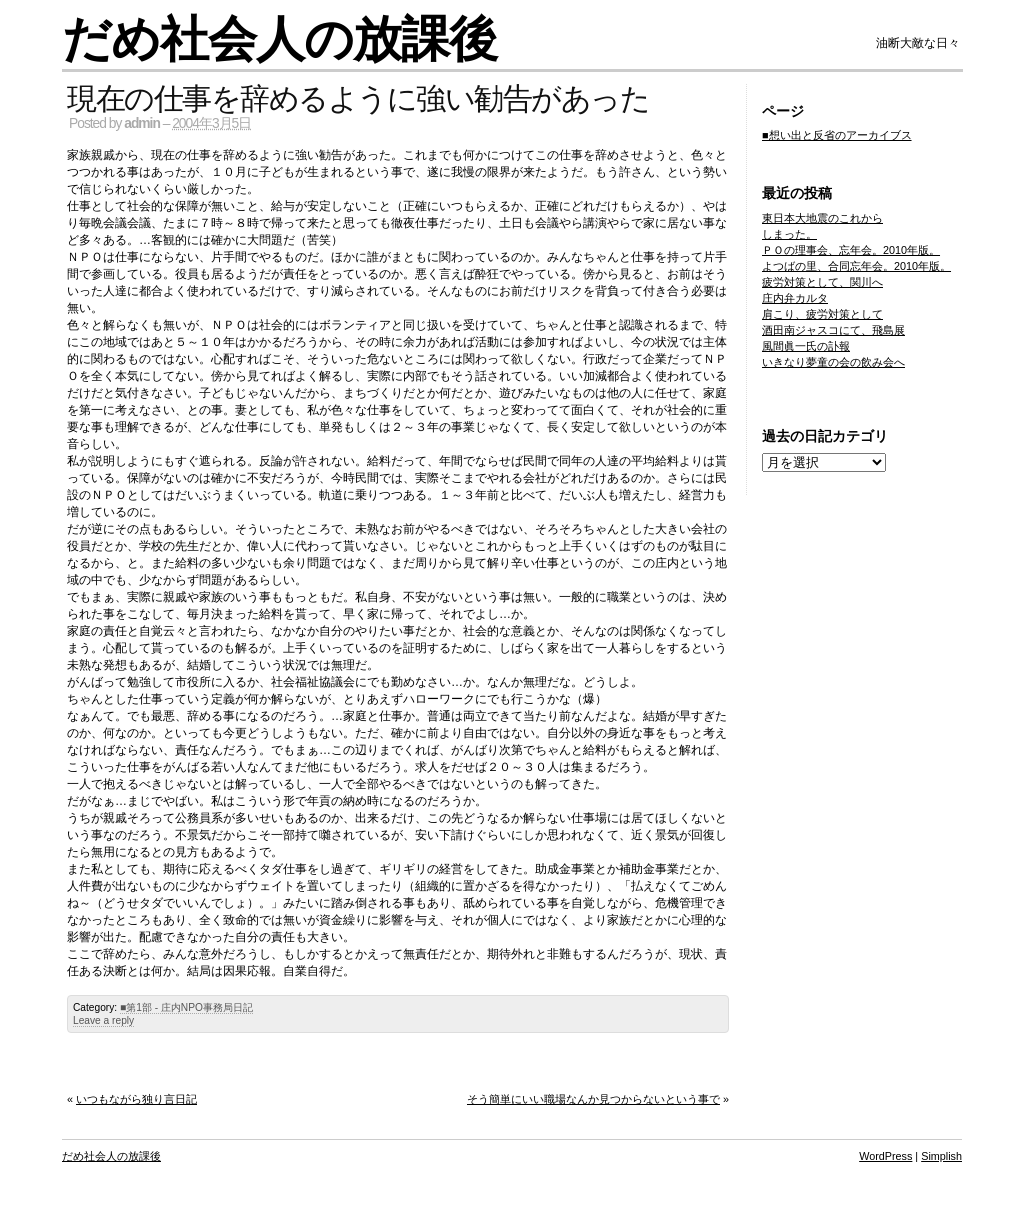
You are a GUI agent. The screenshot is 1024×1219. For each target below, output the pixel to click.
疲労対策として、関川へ (822, 282)
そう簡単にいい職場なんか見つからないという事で (593, 1099)
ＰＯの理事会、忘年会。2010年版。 (851, 250)
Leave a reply (103, 1020)
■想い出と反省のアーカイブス (837, 135)
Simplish (941, 1156)
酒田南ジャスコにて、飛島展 (833, 330)
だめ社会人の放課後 (279, 39)
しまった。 (789, 234)
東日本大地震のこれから (822, 218)
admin (142, 123)
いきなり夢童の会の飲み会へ (833, 362)
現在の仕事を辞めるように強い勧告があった (358, 98)
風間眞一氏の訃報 (806, 346)
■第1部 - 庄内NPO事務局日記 (186, 1007)
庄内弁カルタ (795, 298)
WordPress (885, 1156)
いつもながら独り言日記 (136, 1099)
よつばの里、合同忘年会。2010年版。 (856, 266)
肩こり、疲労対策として (822, 314)
